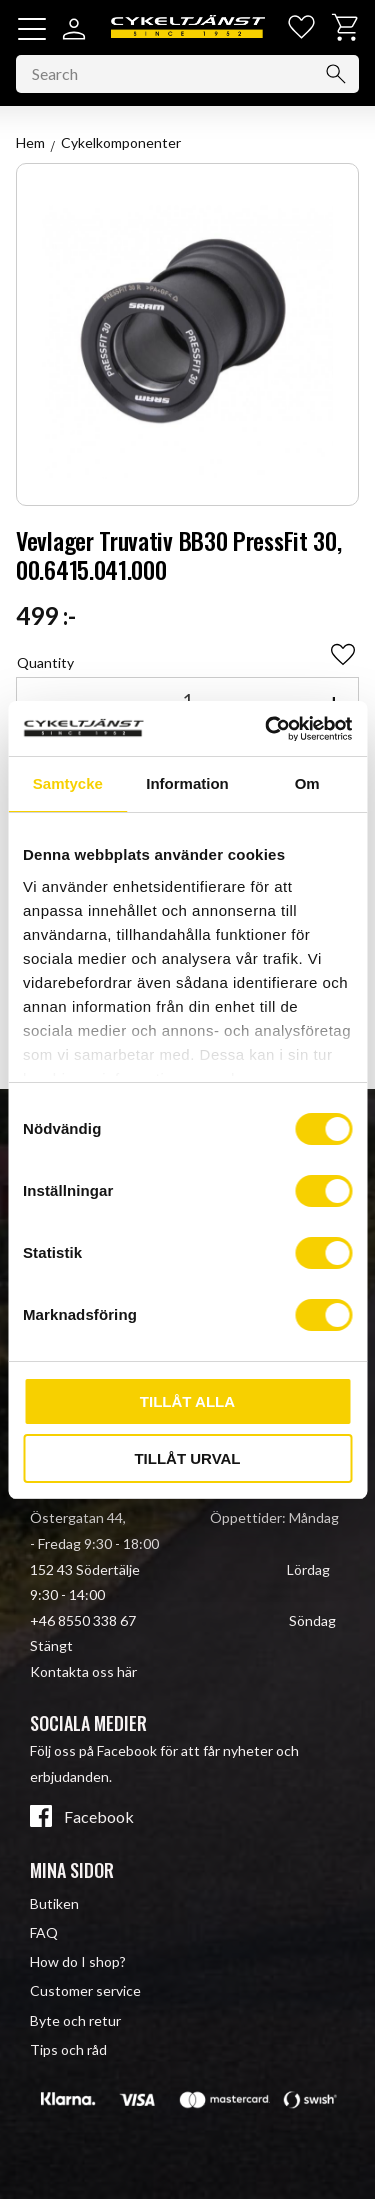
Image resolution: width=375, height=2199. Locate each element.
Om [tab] (307, 783)
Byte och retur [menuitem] (75, 2020)
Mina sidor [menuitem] (72, 1870)
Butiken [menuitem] (54, 1903)
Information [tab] (187, 783)
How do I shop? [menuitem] (78, 1961)
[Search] (336, 74)
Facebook (99, 1817)
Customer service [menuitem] (85, 1990)
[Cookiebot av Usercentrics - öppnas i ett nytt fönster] (267, 729)
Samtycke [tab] (68, 783)
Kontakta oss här (83, 1671)
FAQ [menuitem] (44, 1932)
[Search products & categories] (187, 74)
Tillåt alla (187, 1401)
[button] (32, 29)
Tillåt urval (187, 1458)
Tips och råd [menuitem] (68, 2049)
